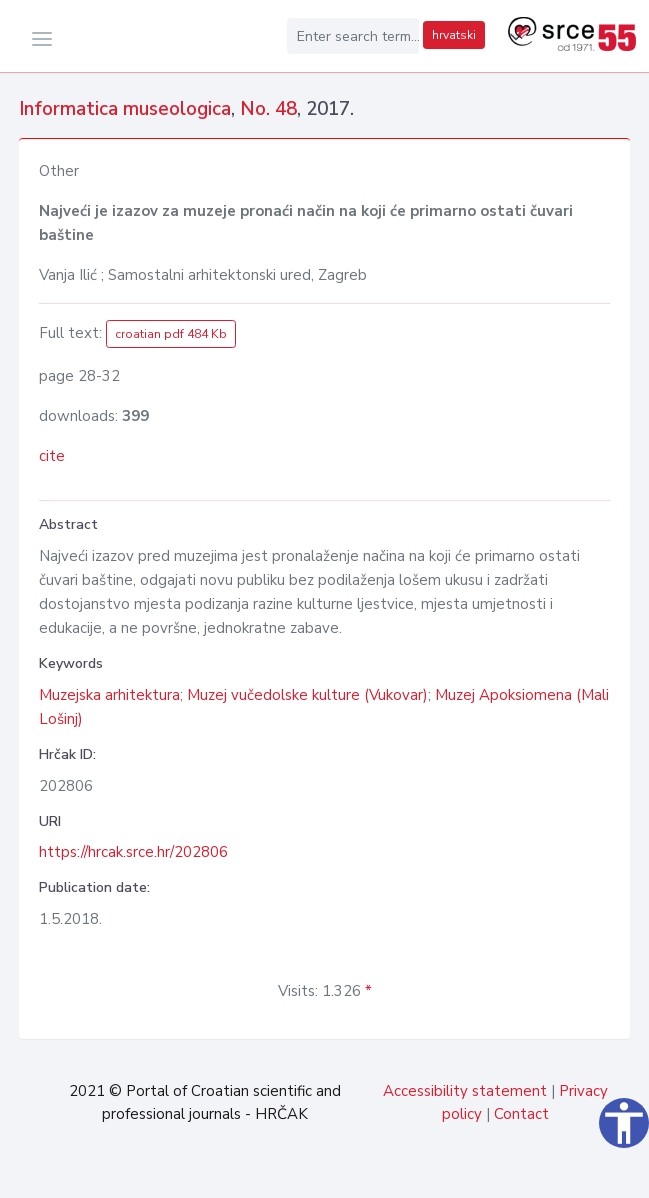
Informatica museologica (125, 109)
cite (52, 456)
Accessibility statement (465, 1091)
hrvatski (454, 35)
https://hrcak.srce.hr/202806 (133, 852)
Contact (521, 1114)
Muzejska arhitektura (109, 695)
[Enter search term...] (353, 36)
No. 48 (268, 109)
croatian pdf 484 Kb (171, 334)
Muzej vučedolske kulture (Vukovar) (307, 695)
